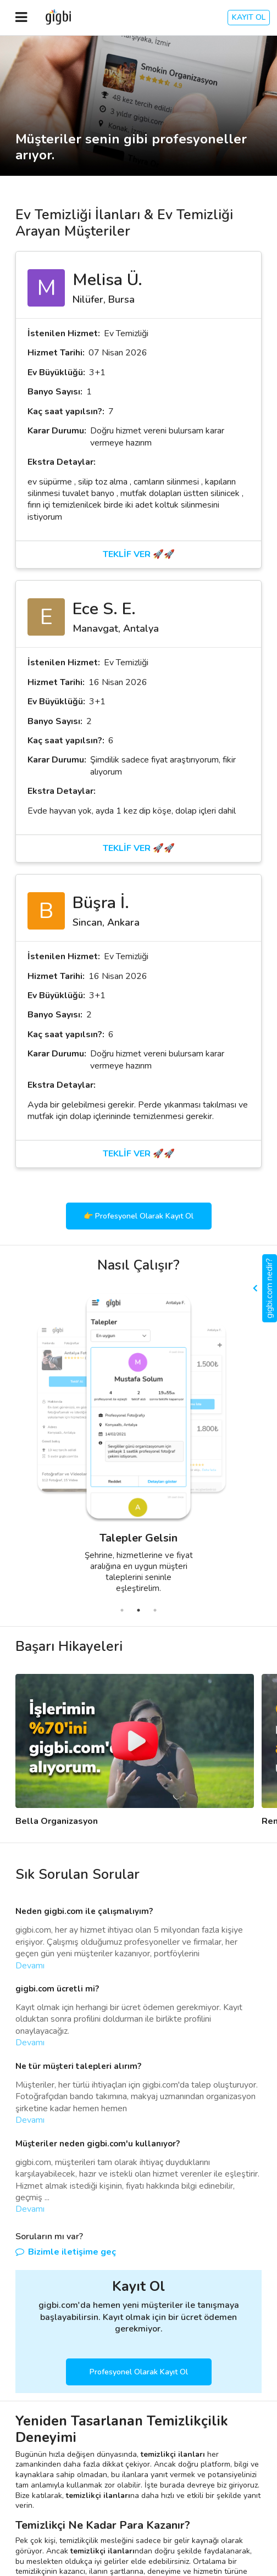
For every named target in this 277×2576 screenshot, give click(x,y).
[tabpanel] (111, 1447)
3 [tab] (154, 1610)
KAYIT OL (248, 17)
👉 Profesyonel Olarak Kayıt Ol (138, 1216)
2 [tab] (138, 1610)
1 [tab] (122, 1610)
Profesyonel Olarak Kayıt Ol (139, 2372)
